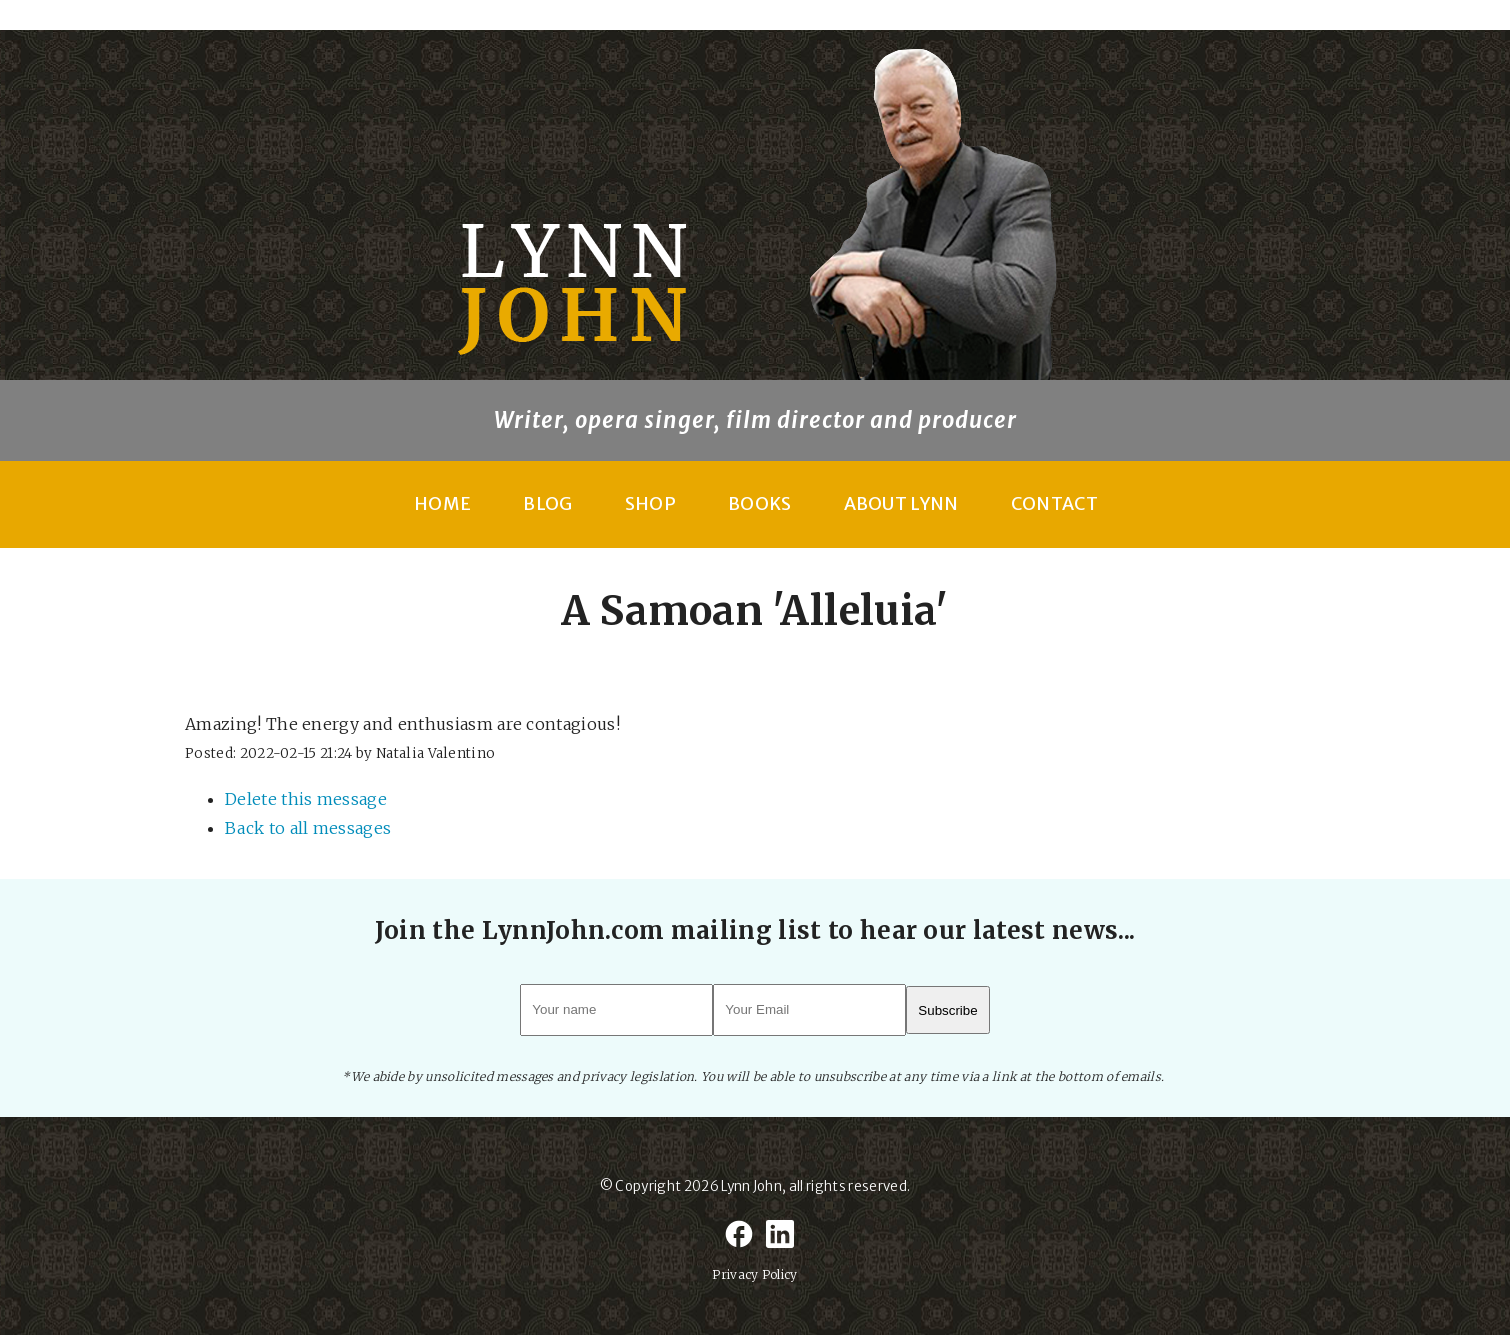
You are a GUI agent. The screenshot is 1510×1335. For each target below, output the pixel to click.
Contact (1054, 504)
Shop (650, 504)
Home (442, 504)
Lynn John (751, 1186)
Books (760, 504)
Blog (547, 504)
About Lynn (901, 504)
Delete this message (306, 799)
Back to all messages (308, 828)
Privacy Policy (754, 1274)
